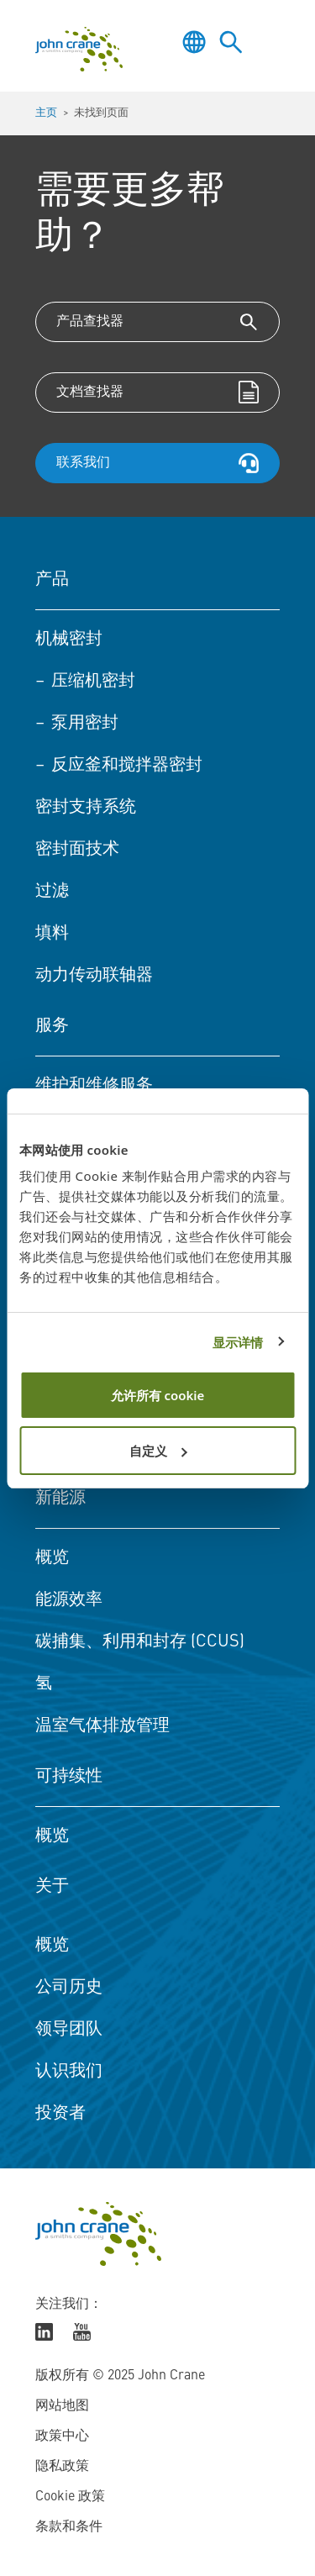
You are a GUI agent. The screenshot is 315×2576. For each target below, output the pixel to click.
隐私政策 (62, 2466)
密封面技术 (77, 849)
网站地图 (62, 2406)
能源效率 (68, 1600)
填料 (52, 933)
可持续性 (68, 1776)
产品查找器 (89, 322)
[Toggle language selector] (194, 42)
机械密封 (68, 639)
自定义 (158, 1450)
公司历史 (68, 1987)
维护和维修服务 (94, 1085)
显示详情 (238, 1342)
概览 (52, 1558)
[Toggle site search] (231, 42)
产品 (52, 580)
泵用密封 (84, 723)
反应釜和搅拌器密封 (126, 765)
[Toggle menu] (268, 42)
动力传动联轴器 (94, 975)
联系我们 (83, 463)
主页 (46, 113)
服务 (52, 1026)
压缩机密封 (93, 681)
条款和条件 (68, 2527)
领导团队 (68, 2029)
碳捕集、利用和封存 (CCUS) (139, 1642)
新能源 (60, 1498)
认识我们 (68, 2071)
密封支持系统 (85, 807)
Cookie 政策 (70, 2497)
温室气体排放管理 (102, 1726)
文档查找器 (89, 392)
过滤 (52, 891)
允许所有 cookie (158, 1395)
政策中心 (62, 2436)
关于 (52, 1886)
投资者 (60, 2113)
